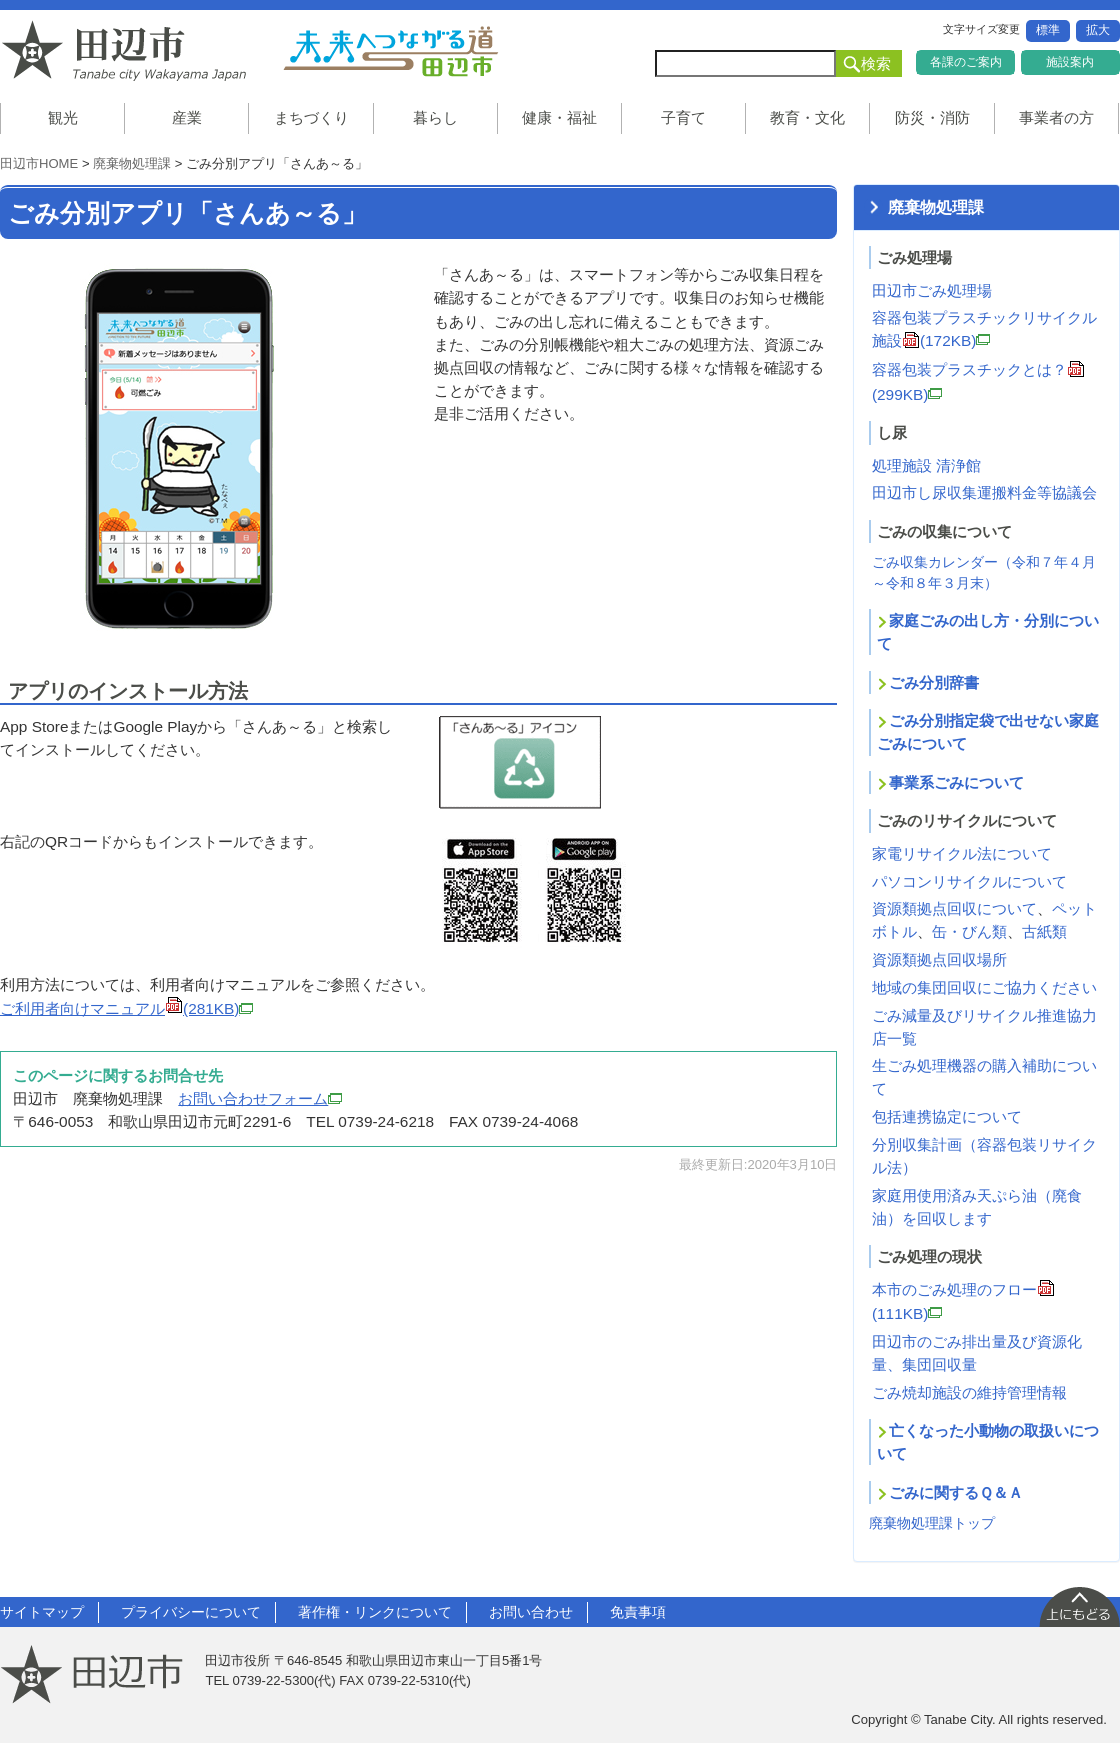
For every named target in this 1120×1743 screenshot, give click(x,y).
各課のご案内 (966, 62)
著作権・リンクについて (375, 1612)
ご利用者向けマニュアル (126, 1008)
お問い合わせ (531, 1612)
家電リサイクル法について (962, 853)
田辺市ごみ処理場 (932, 290)
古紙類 (1044, 931)
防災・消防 (932, 117)
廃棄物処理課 (132, 163)
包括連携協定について (947, 1116)
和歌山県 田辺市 (130, 51)
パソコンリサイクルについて (969, 881)
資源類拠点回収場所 (939, 959)
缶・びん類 (969, 931)
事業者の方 (1056, 117)
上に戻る (1079, 1606)
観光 (63, 117)
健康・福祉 (559, 117)
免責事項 (638, 1612)
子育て (683, 117)
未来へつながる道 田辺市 (390, 51)
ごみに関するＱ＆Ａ (956, 1492)
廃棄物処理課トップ (932, 1523)
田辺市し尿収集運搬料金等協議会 (984, 492)
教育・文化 (807, 117)
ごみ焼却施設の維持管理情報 (969, 1392)
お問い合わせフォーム (260, 1098)
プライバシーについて (191, 1612)
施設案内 (1070, 62)
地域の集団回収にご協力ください (984, 987)
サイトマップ (42, 1612)
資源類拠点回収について (954, 908)
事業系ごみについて (956, 782)
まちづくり (311, 117)
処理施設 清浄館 (926, 465)
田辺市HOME (39, 163)
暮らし (435, 117)
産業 (187, 117)
